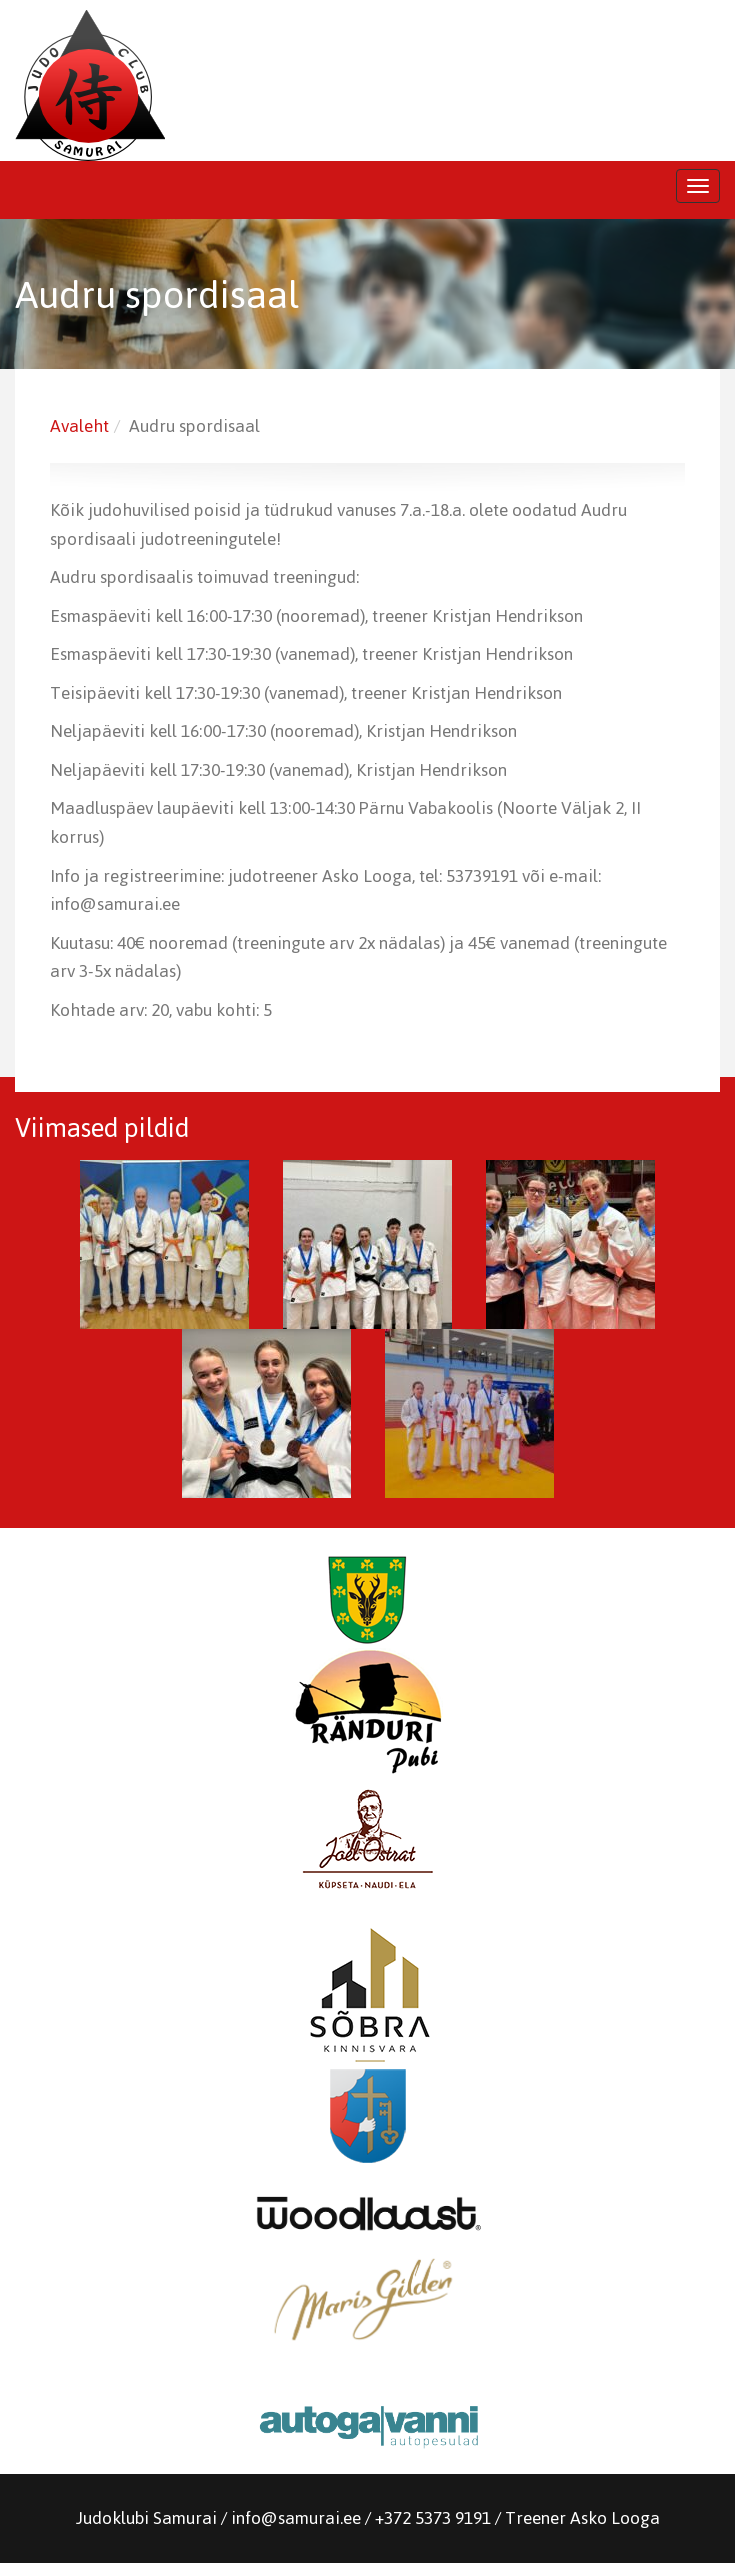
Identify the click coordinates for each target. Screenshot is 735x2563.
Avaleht (79, 426)
